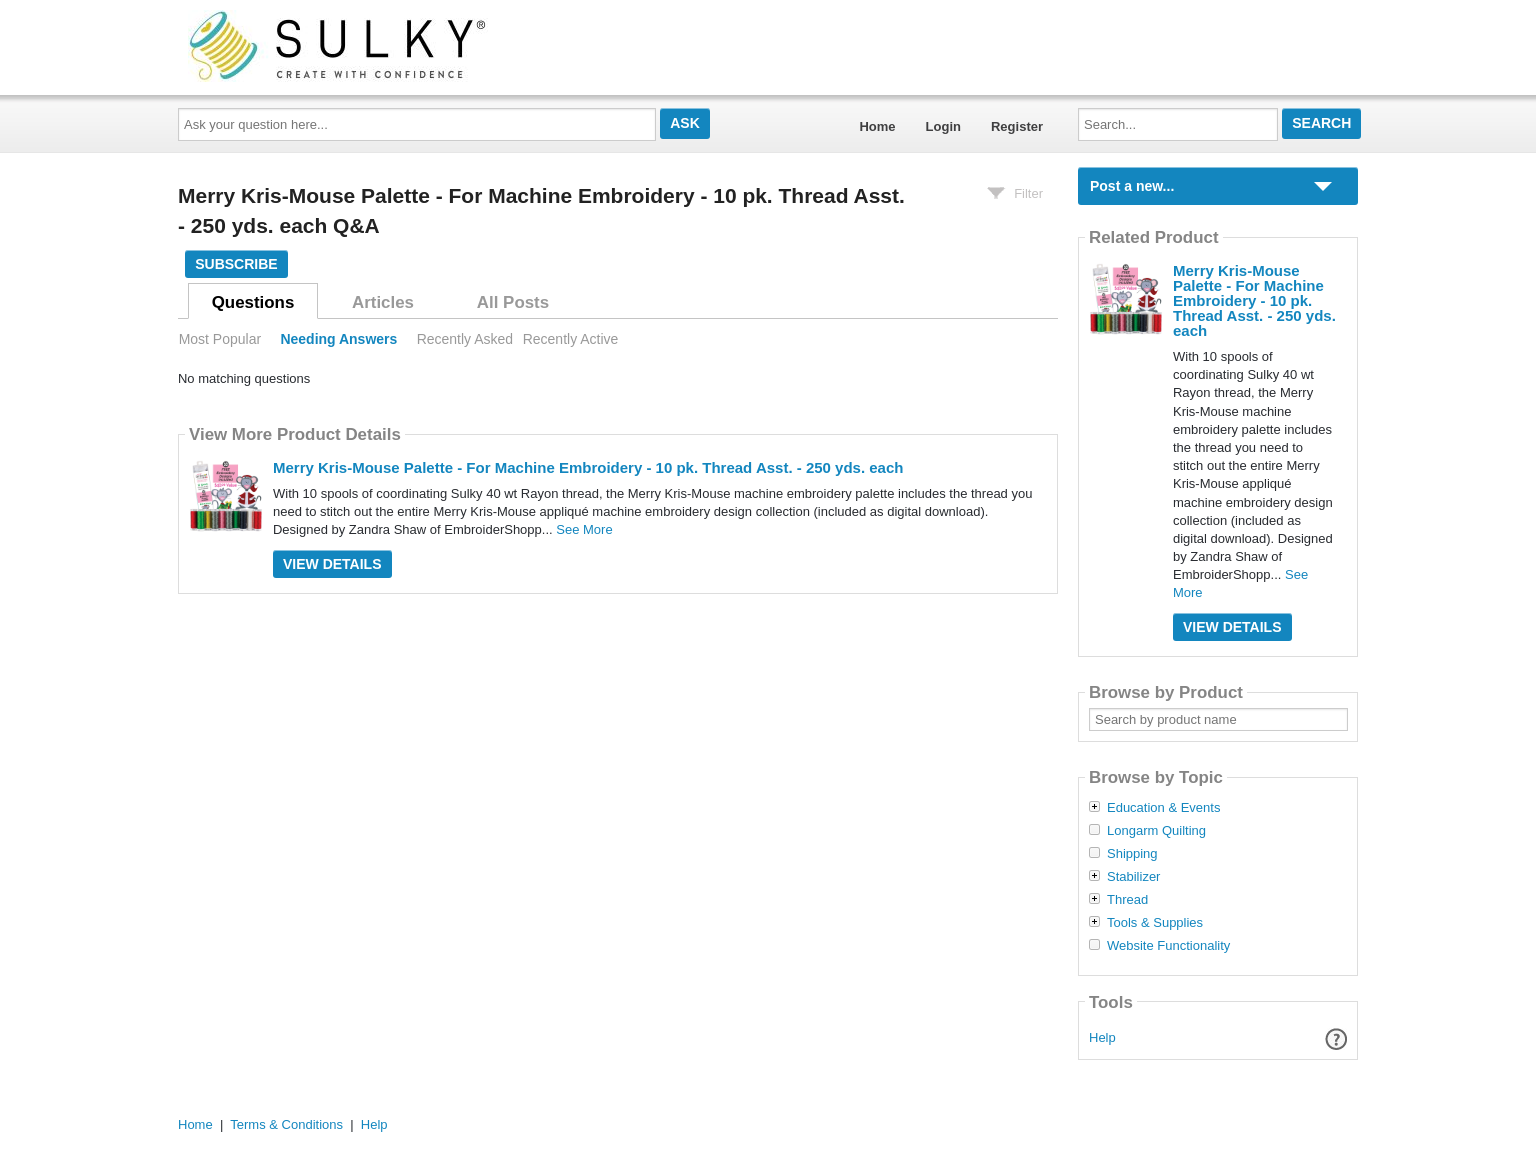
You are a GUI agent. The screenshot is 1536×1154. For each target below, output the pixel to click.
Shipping (1132, 854)
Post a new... (1132, 186)
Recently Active (571, 339)
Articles (383, 302)
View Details (332, 564)
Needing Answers (338, 339)
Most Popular (220, 339)
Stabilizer (1133, 877)
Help (1102, 1037)
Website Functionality (1168, 946)
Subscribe (236, 264)
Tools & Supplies (1155, 923)
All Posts (513, 302)
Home (877, 126)
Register (1017, 126)
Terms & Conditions (286, 1124)
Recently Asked (465, 339)
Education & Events (1163, 808)
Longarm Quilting (1156, 831)
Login (943, 126)
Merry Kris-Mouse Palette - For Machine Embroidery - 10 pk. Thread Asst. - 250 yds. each (588, 467)
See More (584, 529)
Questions (253, 302)
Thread (1127, 900)
